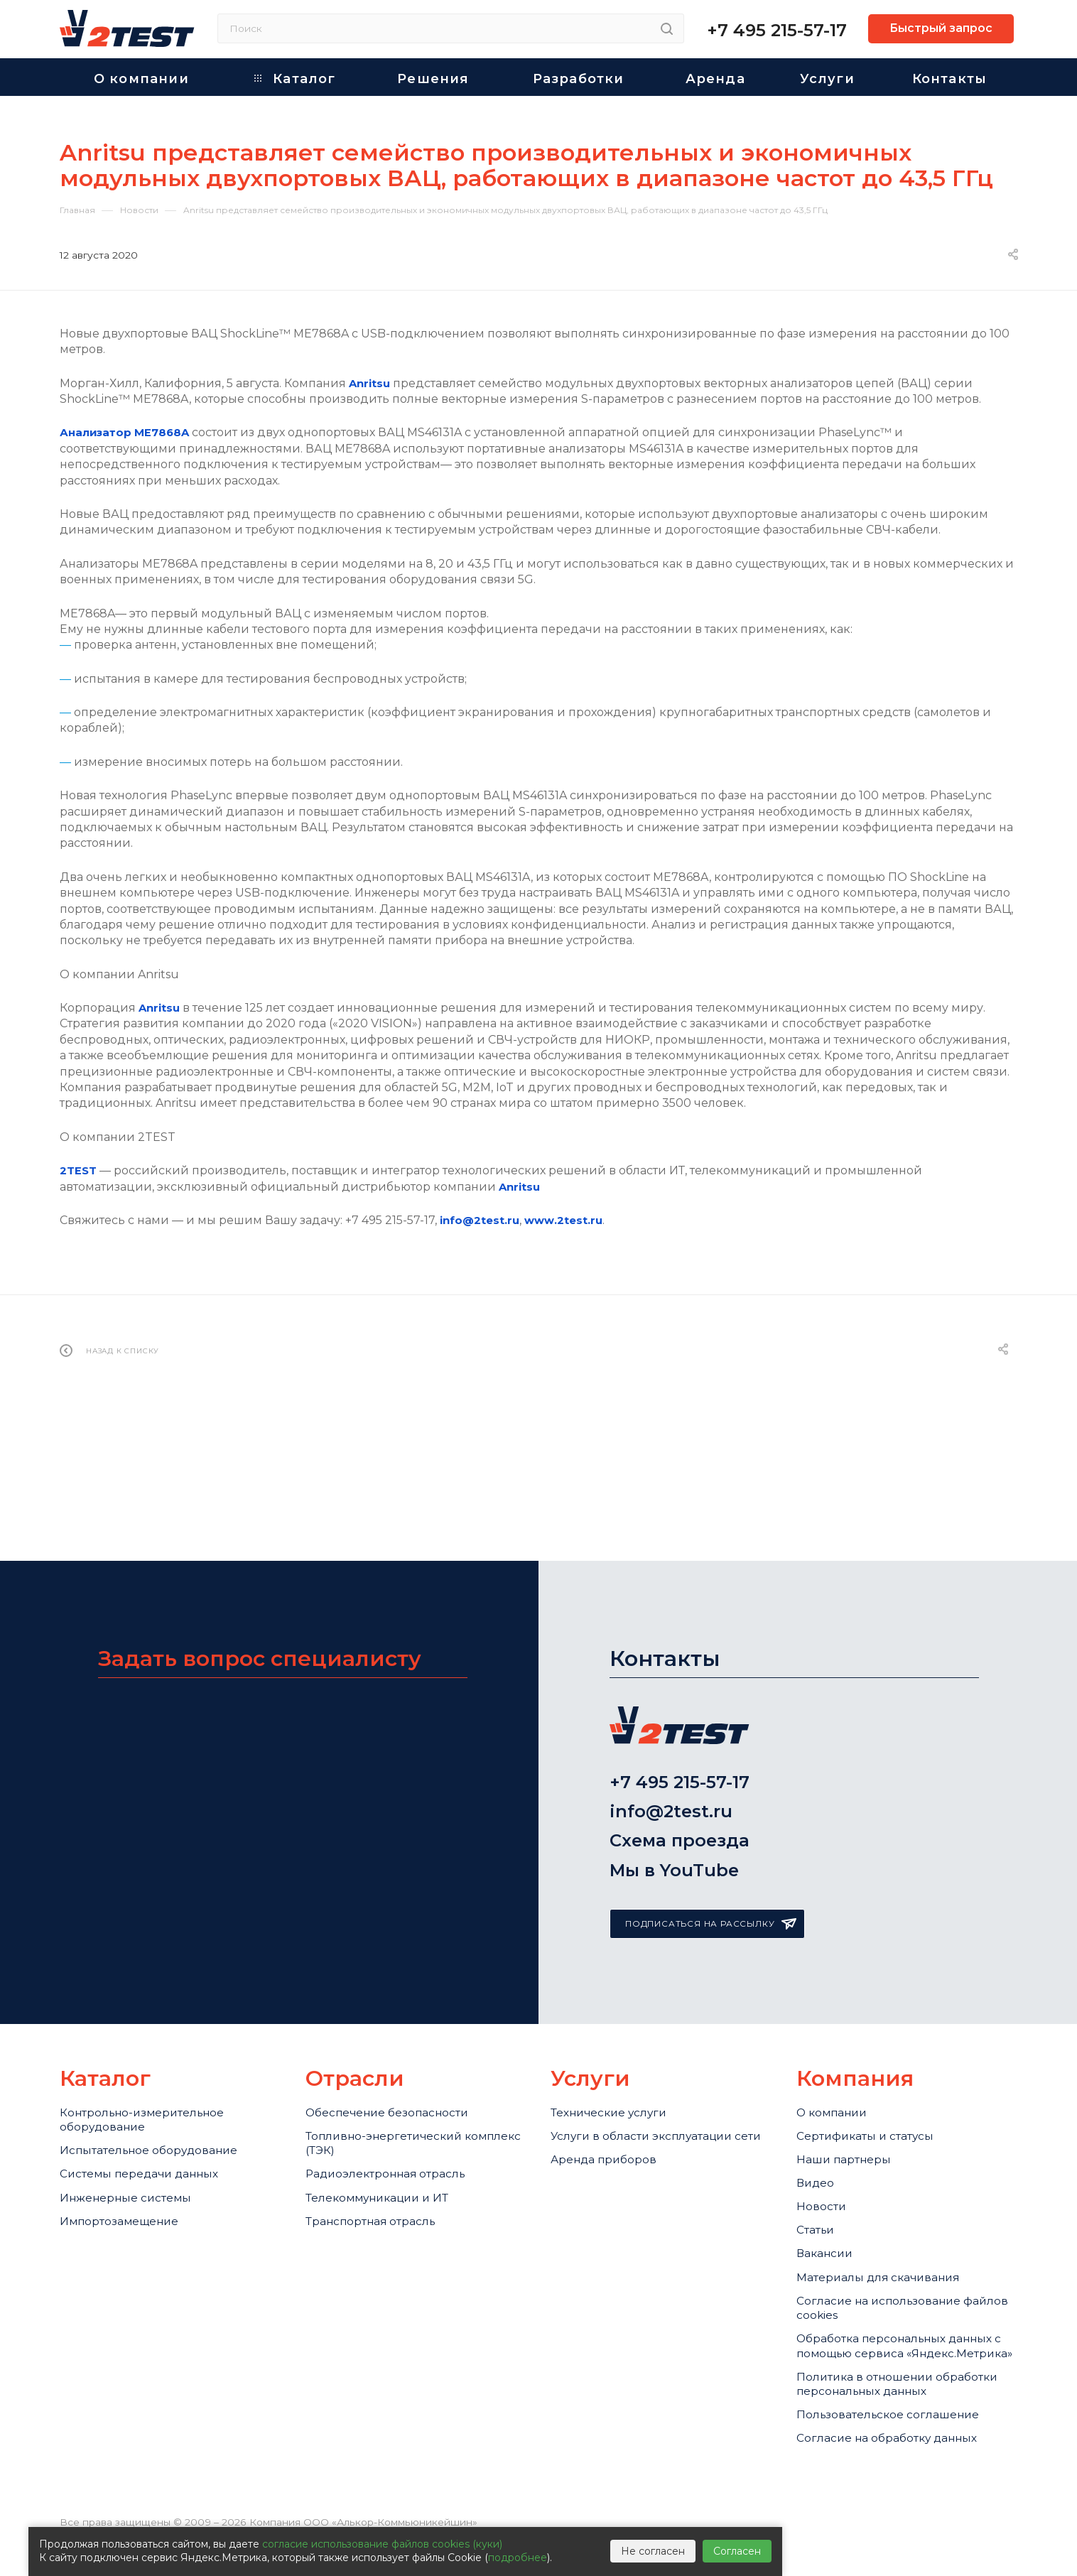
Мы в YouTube (674, 1785)
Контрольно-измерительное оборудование (153, 2039)
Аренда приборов (611, 2107)
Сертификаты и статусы (875, 2059)
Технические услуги (617, 2030)
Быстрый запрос (940, 28)
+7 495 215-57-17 (777, 30)
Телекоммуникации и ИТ (387, 2136)
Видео (817, 2118)
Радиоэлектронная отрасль (398, 2107)
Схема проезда (679, 1748)
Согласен (737, 2551)
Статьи (819, 2177)
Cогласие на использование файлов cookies (890, 2273)
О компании (836, 2030)
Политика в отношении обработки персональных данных (881, 2394)
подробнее (517, 2557)
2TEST (79, 1170)
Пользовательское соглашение (900, 2442)
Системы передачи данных (151, 2107)
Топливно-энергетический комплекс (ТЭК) (394, 2068)
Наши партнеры (850, 2088)
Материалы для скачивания (890, 2235)
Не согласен (653, 2551)
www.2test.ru (568, 1220)
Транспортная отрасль (381, 2165)
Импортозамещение (127, 2165)
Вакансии (828, 2206)
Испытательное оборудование (162, 2077)
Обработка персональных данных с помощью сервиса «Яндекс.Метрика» (890, 2329)
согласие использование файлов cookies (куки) (382, 2544)
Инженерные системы (134, 2136)
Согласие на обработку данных (900, 2471)
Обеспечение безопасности (398, 2030)
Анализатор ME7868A (128, 432)
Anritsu (371, 383)
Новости (824, 2147)
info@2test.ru (481, 1220)
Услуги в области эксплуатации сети (656, 2068)
